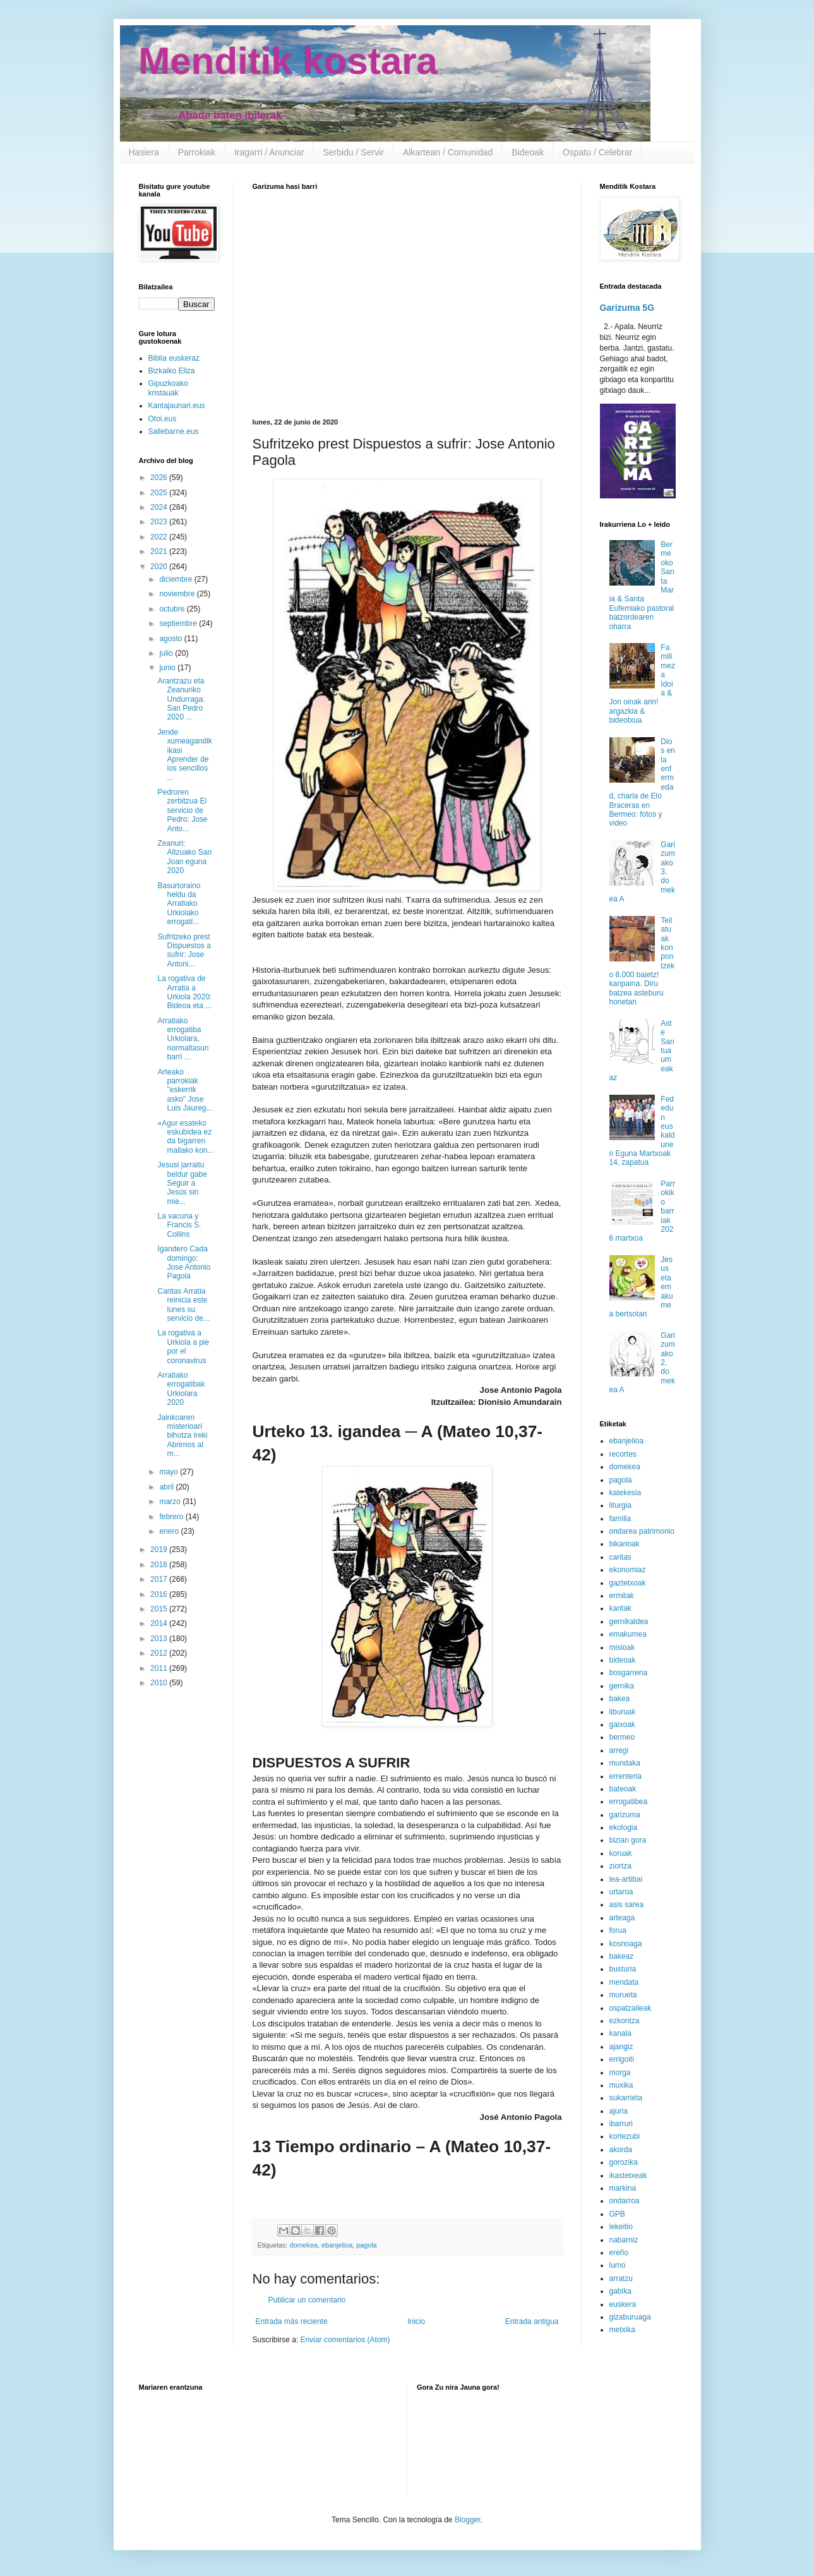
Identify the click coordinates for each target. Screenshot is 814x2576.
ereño (619, 2252)
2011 (159, 1668)
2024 (159, 507)
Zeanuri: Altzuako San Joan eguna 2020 (184, 857)
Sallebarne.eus (173, 431)
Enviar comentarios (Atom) (345, 2339)
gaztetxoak (627, 1583)
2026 (159, 477)
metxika (622, 2329)
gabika (620, 2291)
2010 (159, 1682)
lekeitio (621, 2226)
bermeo (622, 1737)
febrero (172, 1516)
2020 (159, 566)
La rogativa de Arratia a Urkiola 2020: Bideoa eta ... (184, 992)
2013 (159, 1638)
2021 (159, 551)
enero (170, 1531)
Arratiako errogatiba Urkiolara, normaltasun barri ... (182, 1039)
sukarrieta (626, 2097)
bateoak (623, 1789)
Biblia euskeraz (174, 358)
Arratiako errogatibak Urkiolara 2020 (181, 1389)
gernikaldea (629, 1621)
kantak (620, 1608)
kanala (620, 2033)
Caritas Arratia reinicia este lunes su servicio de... (183, 1305)
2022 (159, 537)
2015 (159, 1608)
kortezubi (624, 2136)
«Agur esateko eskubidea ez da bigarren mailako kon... (185, 1137)
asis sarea (626, 1904)
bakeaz (621, 1956)
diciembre (176, 579)
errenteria (625, 1776)
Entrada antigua (532, 2321)
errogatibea (628, 1801)
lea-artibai (626, 1879)
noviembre (177, 593)
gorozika (623, 2162)
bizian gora (628, 1840)
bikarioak (624, 1543)
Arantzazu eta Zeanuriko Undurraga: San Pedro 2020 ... (181, 699)
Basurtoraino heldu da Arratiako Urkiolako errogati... (178, 904)
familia (620, 1518)
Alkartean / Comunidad (448, 152)
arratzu (621, 2278)
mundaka (624, 1763)
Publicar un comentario (307, 2300)
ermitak (621, 1595)
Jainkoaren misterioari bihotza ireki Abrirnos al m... (182, 1436)
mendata (624, 1982)
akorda (621, 2149)
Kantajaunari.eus (176, 405)
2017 (159, 1579)
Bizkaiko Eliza (171, 370)
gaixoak (622, 1724)
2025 (159, 492)
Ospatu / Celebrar (598, 152)
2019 (159, 1549)
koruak (620, 1853)
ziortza (620, 1866)
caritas (620, 1557)
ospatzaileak (630, 2008)
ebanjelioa (336, 2245)
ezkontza (624, 2020)
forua (617, 1930)
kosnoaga (625, 1943)
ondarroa (624, 2200)
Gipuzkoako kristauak (168, 388)
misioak (622, 1647)
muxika (621, 2085)
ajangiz (621, 2046)
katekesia (625, 1492)
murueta (623, 1994)
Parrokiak (196, 152)
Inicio (416, 2321)
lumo (617, 2265)
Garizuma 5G (627, 308)
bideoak (622, 1660)
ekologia (623, 1827)
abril (167, 1487)
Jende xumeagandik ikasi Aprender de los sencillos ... (184, 755)
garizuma (624, 1814)
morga (620, 2072)
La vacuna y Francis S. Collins (179, 1225)
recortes (623, 1454)
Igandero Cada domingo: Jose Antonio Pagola (183, 1262)
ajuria (618, 2111)
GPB (617, 2214)
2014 (159, 1623)
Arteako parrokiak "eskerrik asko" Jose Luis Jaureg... (184, 1090)
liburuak (622, 1711)
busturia (623, 1969)
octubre (172, 609)
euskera (623, 2304)
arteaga (622, 1917)
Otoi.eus (162, 418)
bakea (619, 1698)
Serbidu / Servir (353, 152)
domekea (304, 2245)
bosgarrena (628, 1672)
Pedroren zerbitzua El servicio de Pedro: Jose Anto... (182, 810)
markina (623, 2188)
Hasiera (144, 152)
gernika (621, 1686)
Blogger (468, 2519)
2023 (159, 521)
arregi (619, 1750)
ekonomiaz (627, 1569)
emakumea (628, 1634)
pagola (366, 2245)
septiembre (179, 623)
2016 (159, 1594)
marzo (171, 1501)
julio (167, 653)
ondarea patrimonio (641, 1531)
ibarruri (621, 2123)
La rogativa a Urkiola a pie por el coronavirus (183, 1346)
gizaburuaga (630, 2317)
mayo (169, 1471)
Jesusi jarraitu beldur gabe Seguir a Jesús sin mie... (181, 1183)
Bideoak (528, 152)
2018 (159, 1564)
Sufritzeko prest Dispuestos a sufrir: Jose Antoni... (183, 950)
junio (168, 667)
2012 (159, 1653)
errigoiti (621, 2059)
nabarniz (623, 2240)
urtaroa (621, 1891)
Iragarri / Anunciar (269, 152)
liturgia (620, 1505)
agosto (171, 638)
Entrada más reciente (292, 2321)
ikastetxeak (628, 2175)
